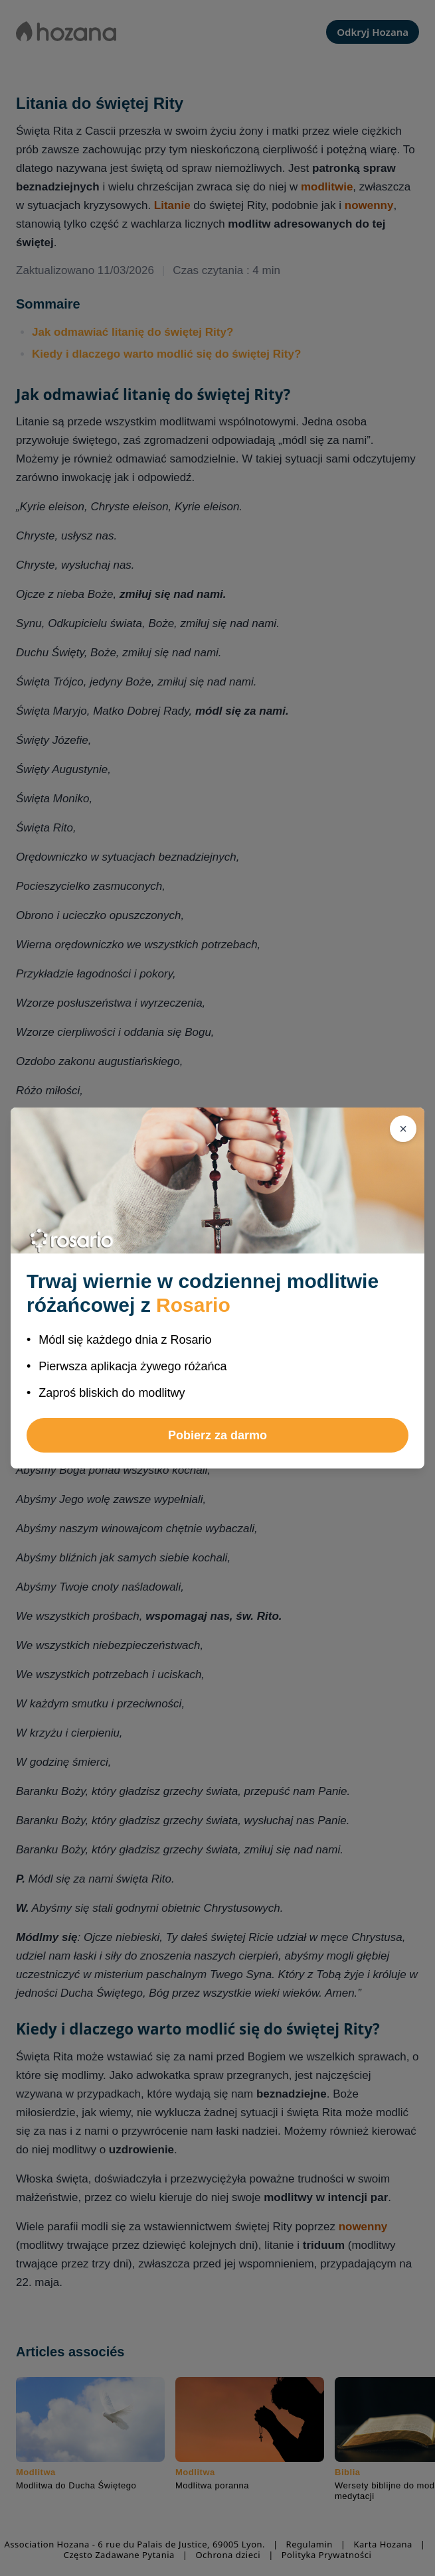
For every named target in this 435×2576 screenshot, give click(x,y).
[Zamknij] (403, 1128)
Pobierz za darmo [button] (217, 1435)
